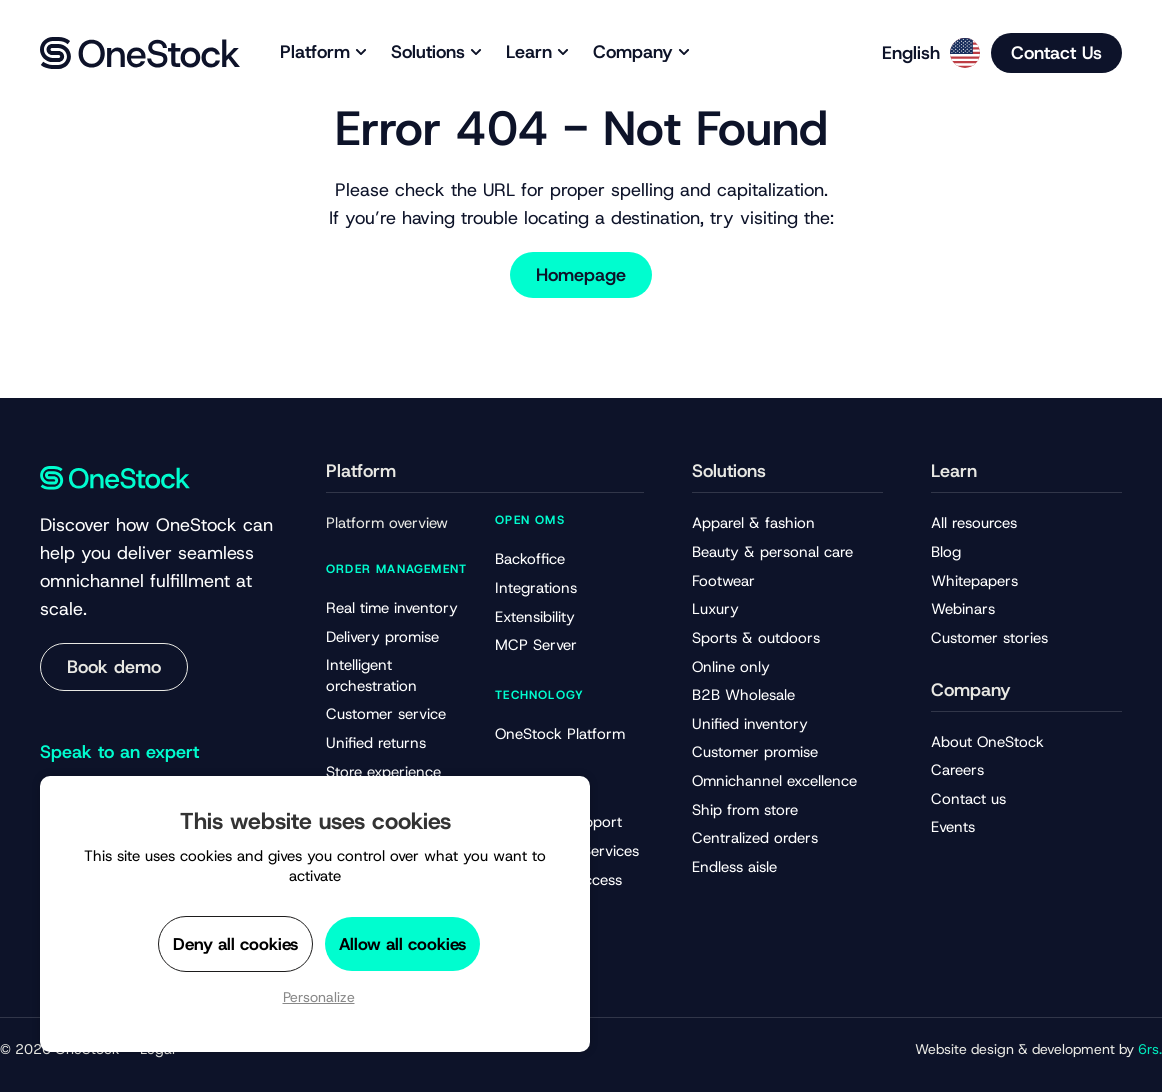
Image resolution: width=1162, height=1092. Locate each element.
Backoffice (530, 559)
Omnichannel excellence (774, 781)
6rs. (1150, 1049)
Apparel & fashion (753, 523)
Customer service (386, 714)
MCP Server (536, 645)
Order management (396, 569)
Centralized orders (755, 838)
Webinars (963, 609)
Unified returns (376, 743)
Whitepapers (974, 581)
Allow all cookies (402, 944)
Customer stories (989, 638)
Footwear (723, 581)
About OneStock (987, 742)
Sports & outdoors (756, 638)
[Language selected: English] (924, 53)
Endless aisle (734, 867)
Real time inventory (392, 608)
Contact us (968, 799)
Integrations (536, 588)
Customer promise (755, 752)
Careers (957, 770)
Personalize (319, 997)
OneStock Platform (560, 734)
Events (953, 827)
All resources (974, 523)
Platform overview (387, 523)
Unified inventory (750, 724)
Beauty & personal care (772, 552)
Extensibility (535, 617)
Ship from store (745, 810)
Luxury (715, 609)
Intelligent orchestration (371, 675)
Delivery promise (382, 637)
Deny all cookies (235, 944)
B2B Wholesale (743, 695)
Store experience (383, 772)
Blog (946, 552)
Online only (731, 667)
